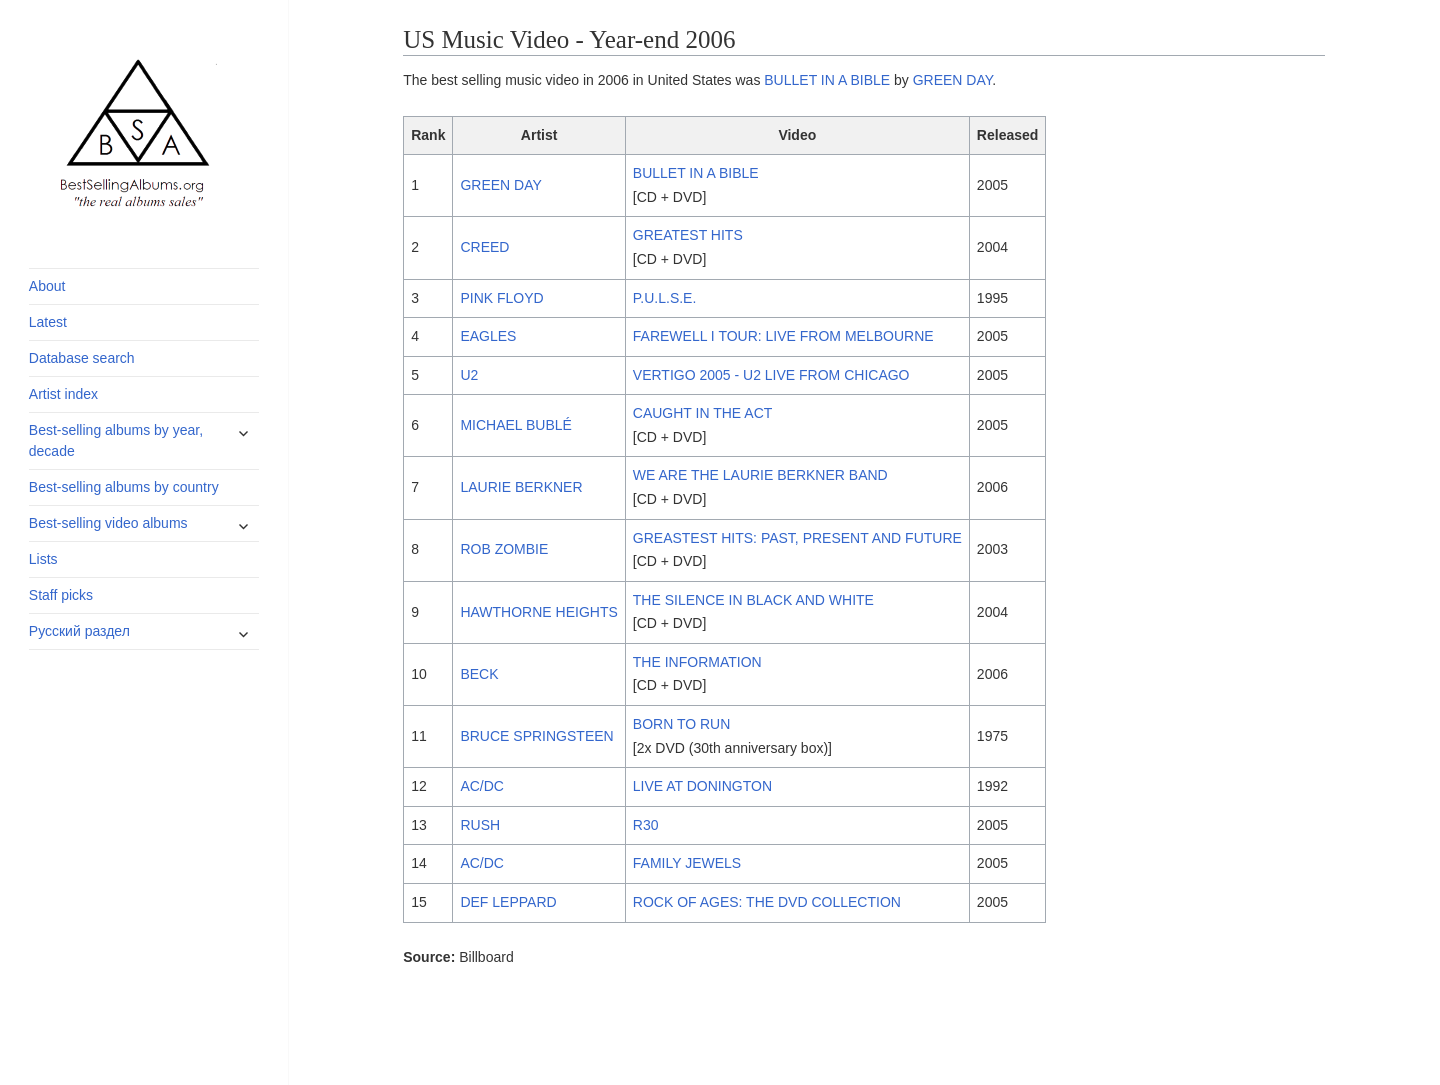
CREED (484, 247)
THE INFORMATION (697, 662)
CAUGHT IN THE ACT (703, 413)
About (47, 286)
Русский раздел (79, 631)
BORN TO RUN (682, 724)
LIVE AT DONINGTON (702, 786)
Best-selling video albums (108, 523)
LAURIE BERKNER (521, 487)
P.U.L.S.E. (665, 298)
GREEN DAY (953, 80)
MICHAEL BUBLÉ (516, 425)
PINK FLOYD (501, 298)
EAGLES (488, 336)
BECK (479, 674)
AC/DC (482, 786)
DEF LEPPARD (508, 902)
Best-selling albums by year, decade (116, 440)
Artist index (63, 394)
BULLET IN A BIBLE (827, 80)
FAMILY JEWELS (687, 863)
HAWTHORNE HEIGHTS (538, 612)
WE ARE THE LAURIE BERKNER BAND (760, 475)
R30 (646, 825)
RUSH (480, 825)
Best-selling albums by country (124, 487)
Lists (43, 559)
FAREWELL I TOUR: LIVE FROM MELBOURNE (783, 336)
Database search (82, 358)
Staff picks (61, 595)
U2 (469, 375)
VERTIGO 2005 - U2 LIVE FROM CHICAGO (771, 375)
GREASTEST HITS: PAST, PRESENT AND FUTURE (797, 538)
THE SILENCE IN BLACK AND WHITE (753, 600)
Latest (48, 322)
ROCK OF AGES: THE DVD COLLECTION (767, 902)
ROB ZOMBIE (504, 549)
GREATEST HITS (688, 235)
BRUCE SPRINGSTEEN (536, 736)
